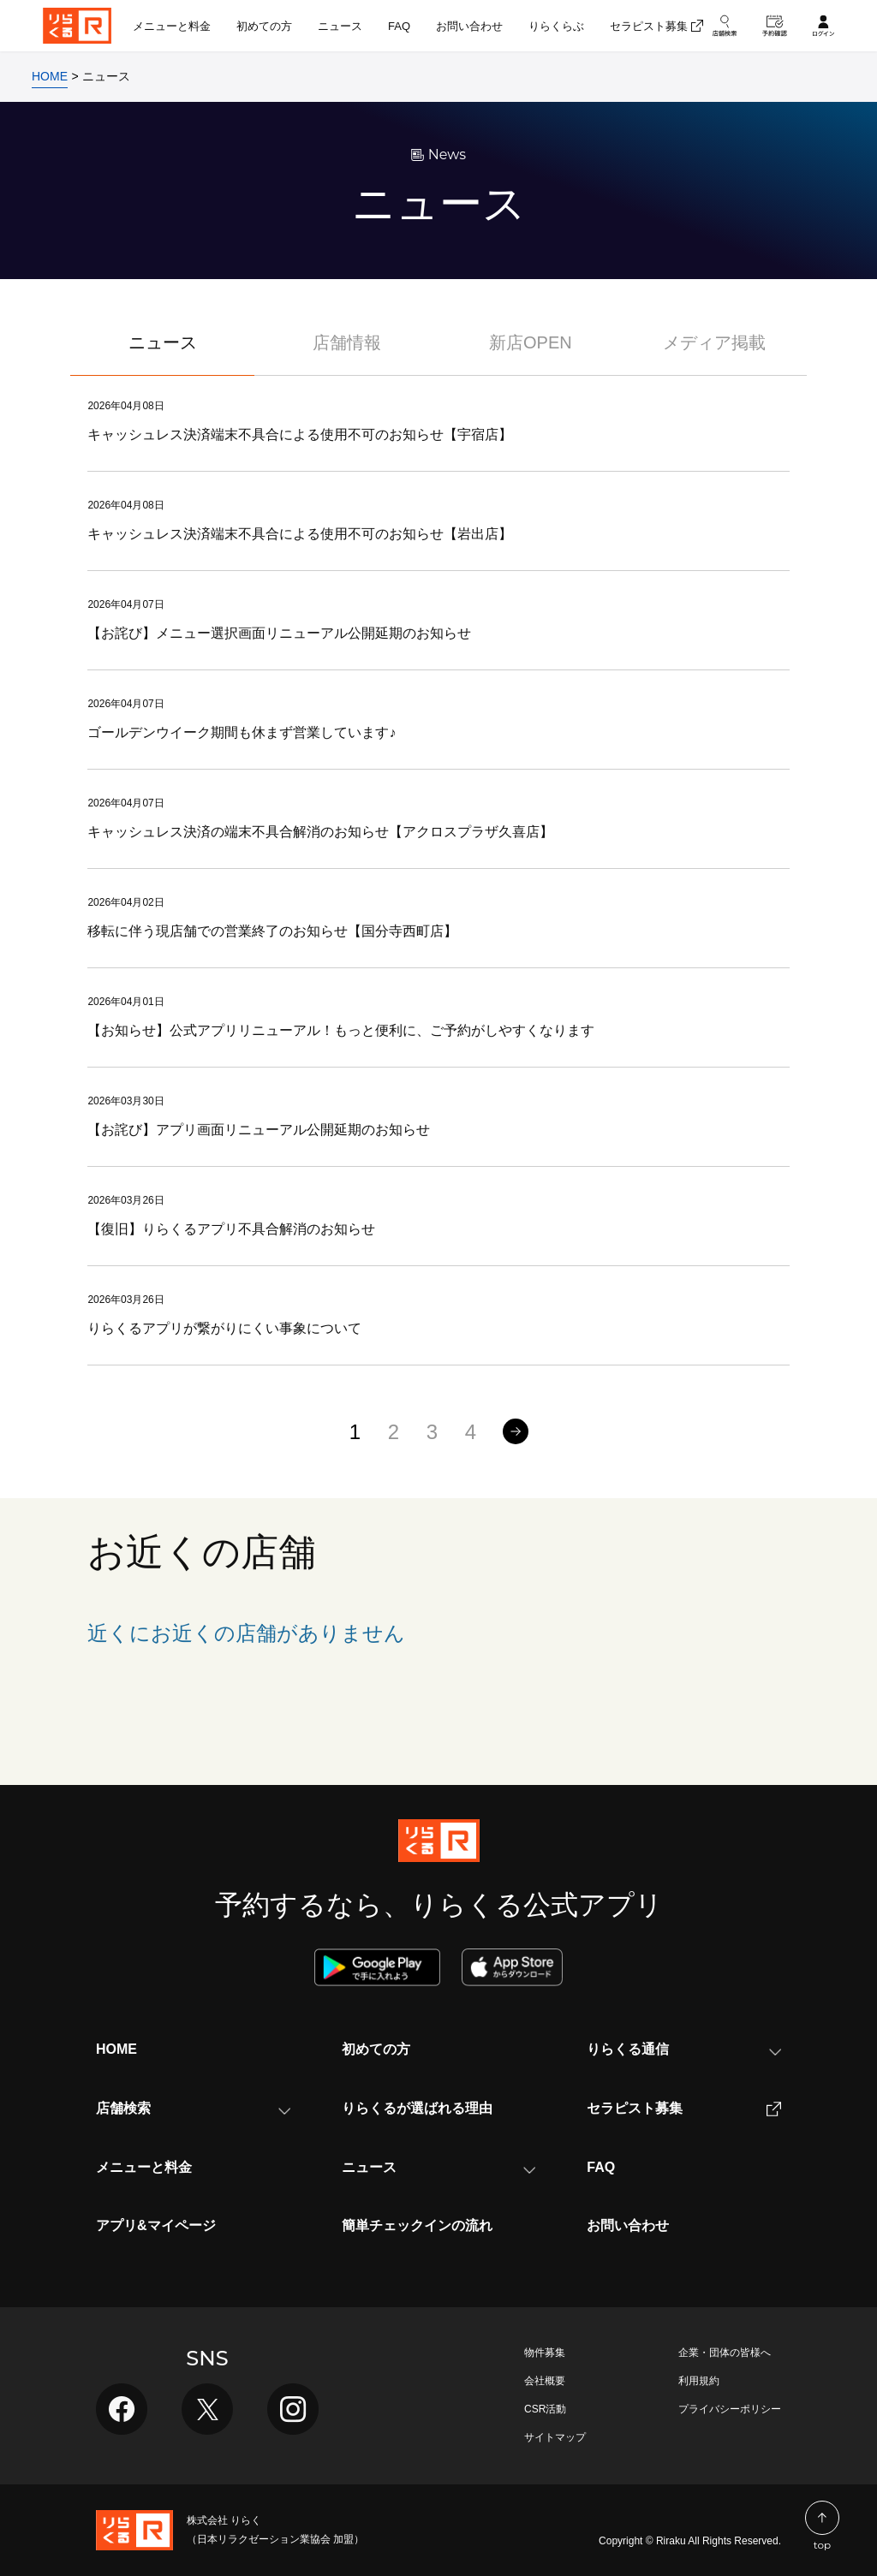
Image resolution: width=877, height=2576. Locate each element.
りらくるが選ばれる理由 (417, 2108)
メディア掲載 (714, 342)
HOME (116, 2049)
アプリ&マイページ (156, 2225)
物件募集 (544, 2353)
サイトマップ (555, 2437)
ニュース (162, 342)
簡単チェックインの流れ (417, 2225)
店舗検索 (193, 2108)
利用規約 (698, 2381)
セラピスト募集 (684, 2108)
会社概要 (544, 2381)
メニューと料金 (144, 2167)
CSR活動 (545, 2409)
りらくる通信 (684, 2049)
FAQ (601, 2167)
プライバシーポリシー (729, 2409)
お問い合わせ (628, 2225)
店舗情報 (347, 342)
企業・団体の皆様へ (724, 2353)
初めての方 (376, 2049)
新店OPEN (530, 342)
